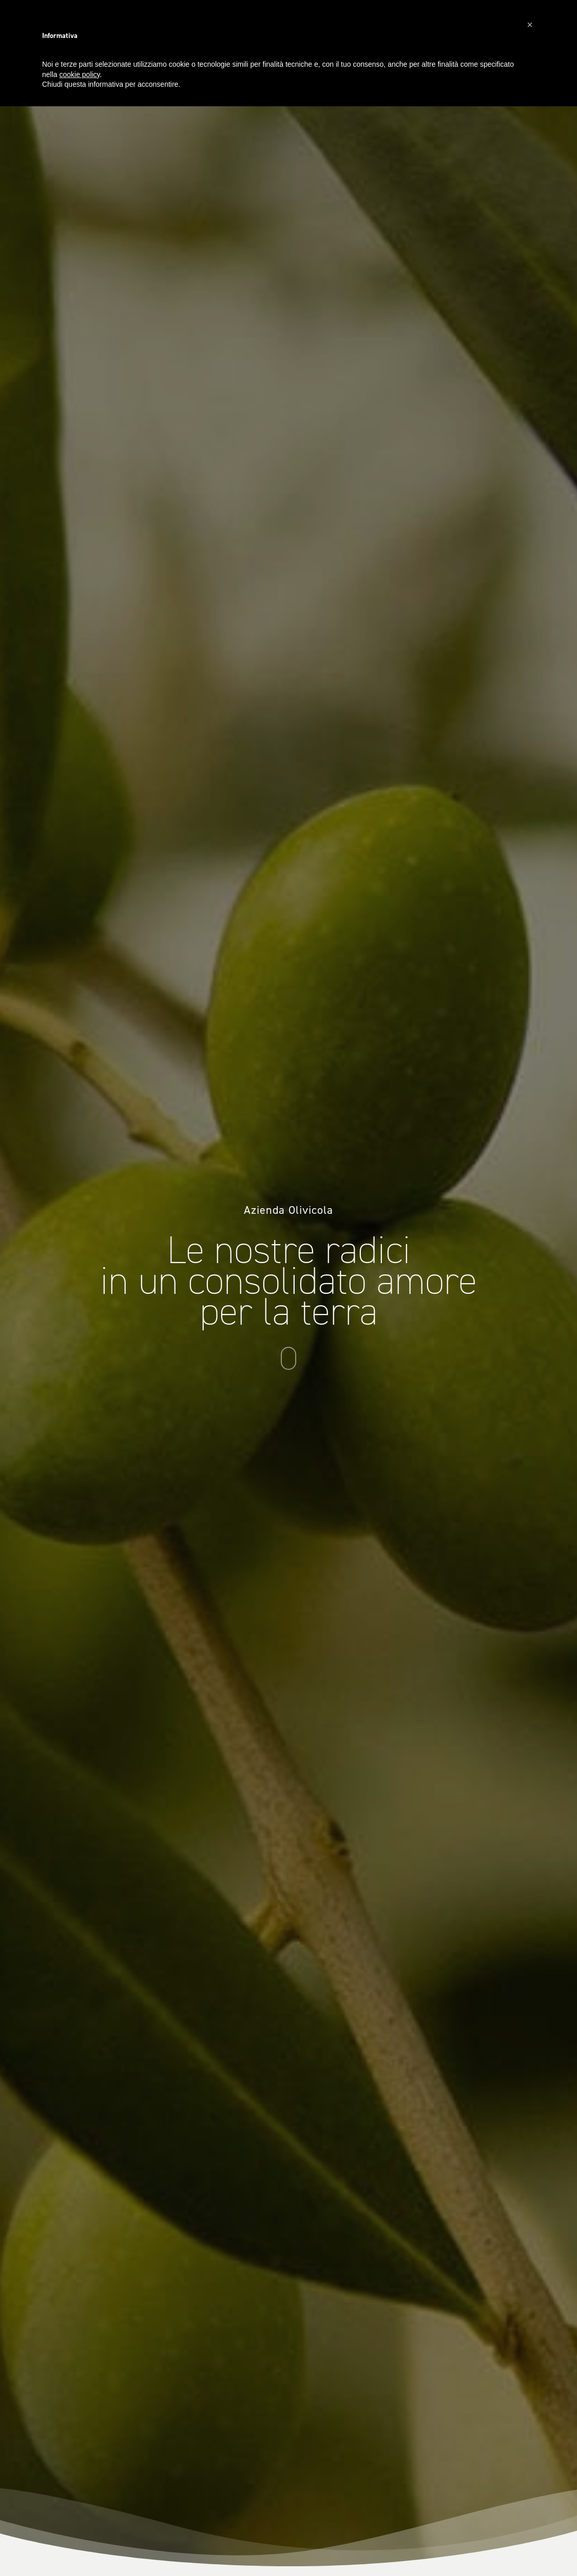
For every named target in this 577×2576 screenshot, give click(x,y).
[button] (530, 24)
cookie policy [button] (79, 74)
